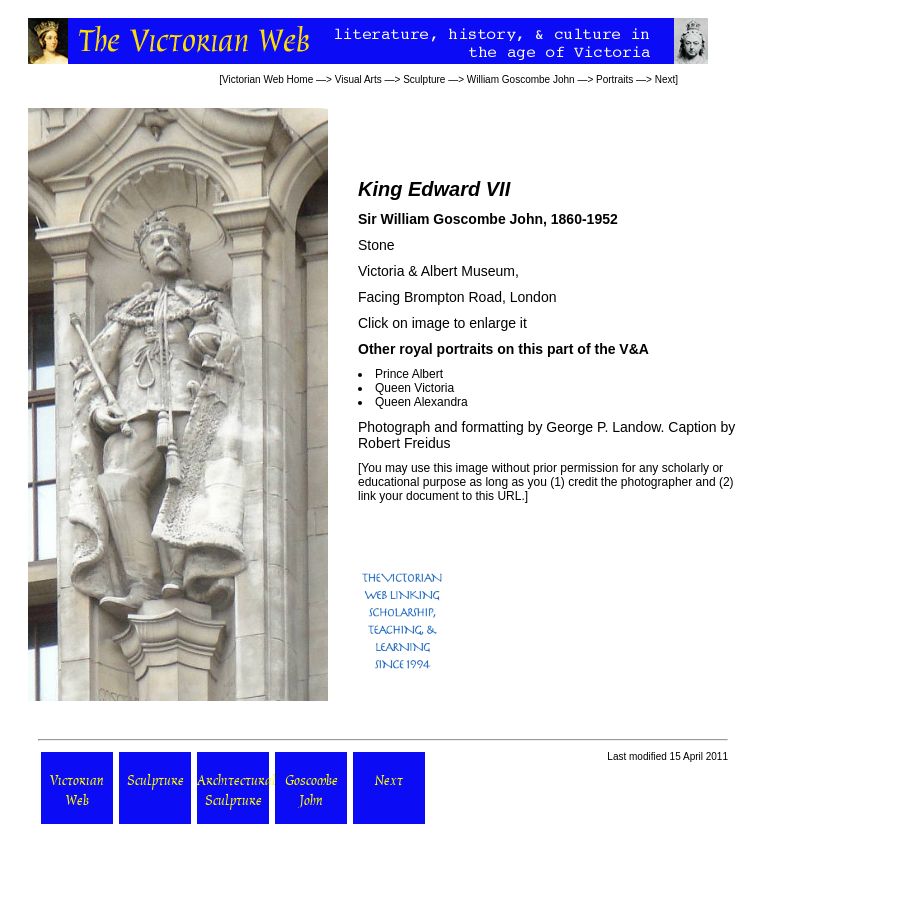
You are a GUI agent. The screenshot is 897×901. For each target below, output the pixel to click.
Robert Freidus (404, 443)
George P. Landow (603, 427)
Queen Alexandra (421, 402)
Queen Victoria (414, 388)
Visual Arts (358, 79)
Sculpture (424, 79)
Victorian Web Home (267, 79)
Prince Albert (409, 374)
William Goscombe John (521, 79)
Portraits (614, 79)
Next (665, 79)
